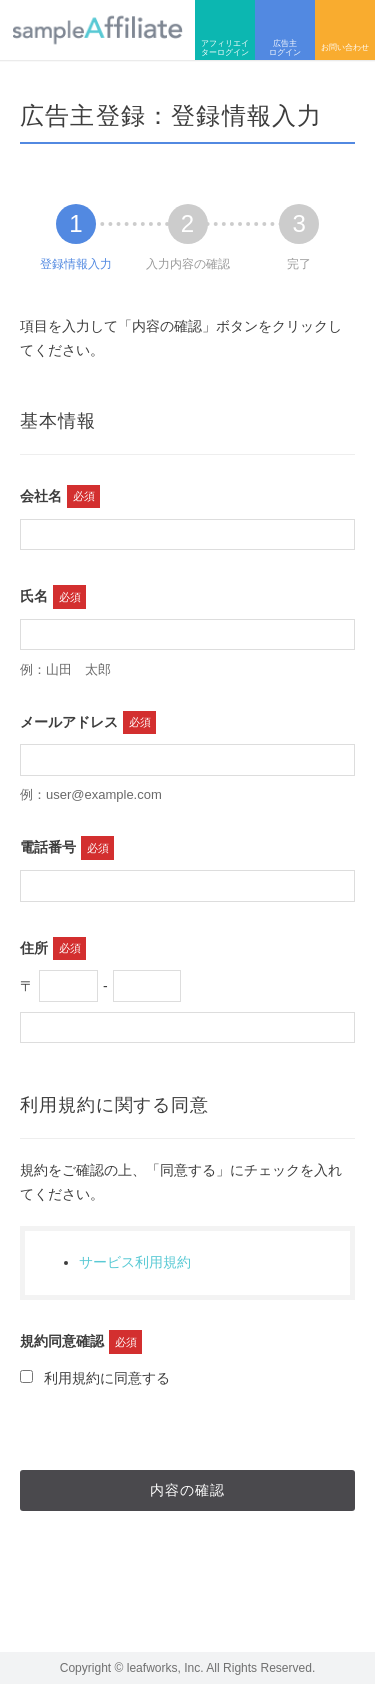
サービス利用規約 (135, 1262)
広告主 (285, 30)
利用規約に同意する (95, 1378)
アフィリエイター (225, 30)
